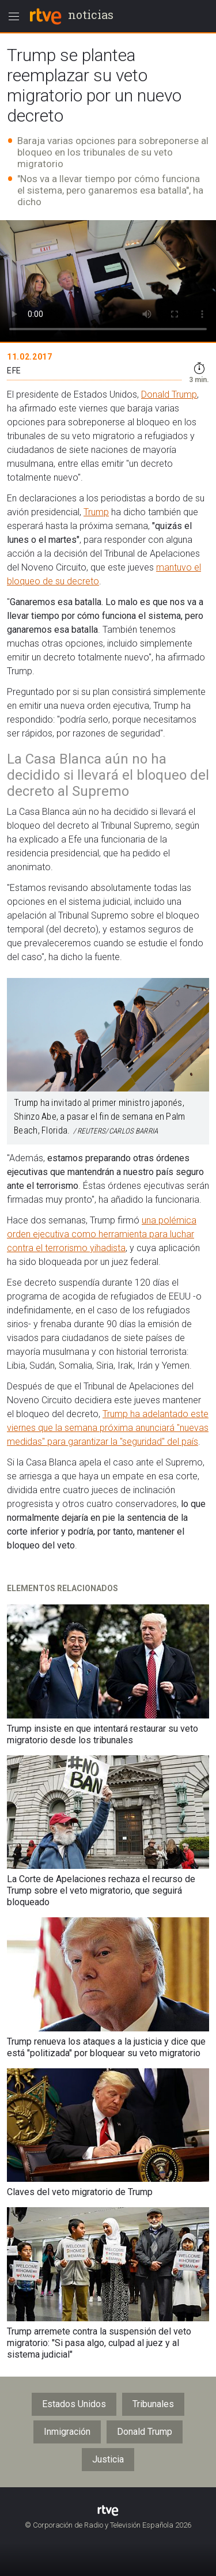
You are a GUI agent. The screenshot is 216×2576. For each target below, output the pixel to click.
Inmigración (67, 2431)
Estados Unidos (74, 2404)
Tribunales (153, 2404)
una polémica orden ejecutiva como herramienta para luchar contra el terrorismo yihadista (101, 1234)
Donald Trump (169, 394)
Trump (96, 512)
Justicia (108, 2459)
